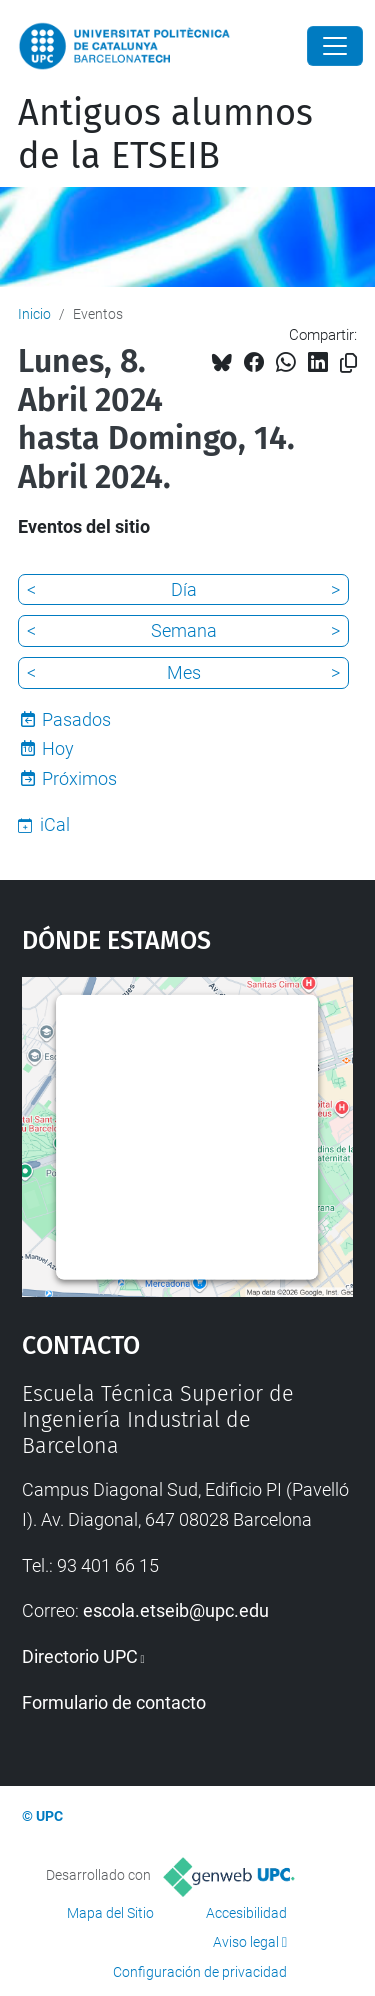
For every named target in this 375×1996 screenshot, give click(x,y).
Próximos (79, 778)
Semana (184, 630)
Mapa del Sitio (110, 1913)
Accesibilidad (246, 1913)
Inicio (34, 314)
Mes (184, 672)
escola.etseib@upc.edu (176, 1610)
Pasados (76, 719)
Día (184, 589)
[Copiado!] (348, 363)
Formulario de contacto (114, 1702)
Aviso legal (246, 1942)
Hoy (58, 748)
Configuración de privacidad (200, 1972)
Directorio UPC (80, 1656)
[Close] (335, 46)
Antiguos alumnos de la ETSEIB (165, 134)
